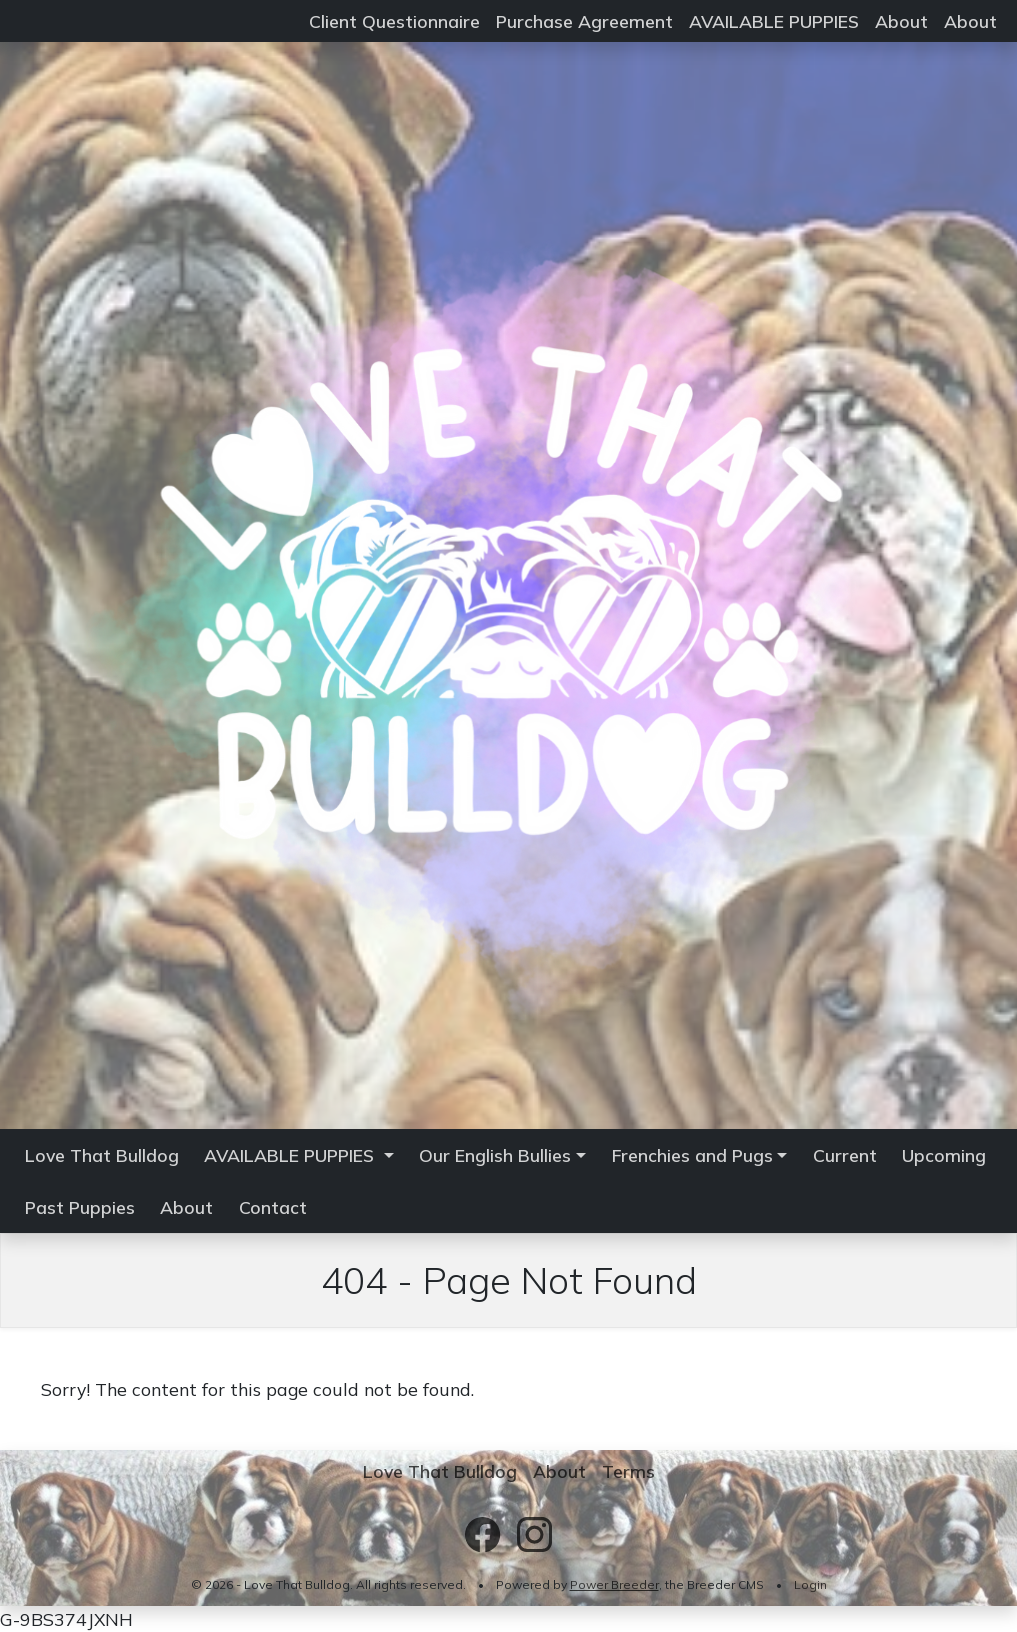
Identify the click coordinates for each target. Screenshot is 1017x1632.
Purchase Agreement (584, 21)
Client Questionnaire (394, 21)
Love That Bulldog (102, 1155)
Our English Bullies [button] (495, 1155)
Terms (628, 1471)
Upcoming (944, 1155)
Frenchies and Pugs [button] (692, 1155)
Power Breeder (614, 1584)
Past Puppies (80, 1207)
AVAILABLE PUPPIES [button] (291, 1155)
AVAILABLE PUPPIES (774, 21)
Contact (273, 1207)
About (901, 21)
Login (810, 1584)
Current (845, 1155)
